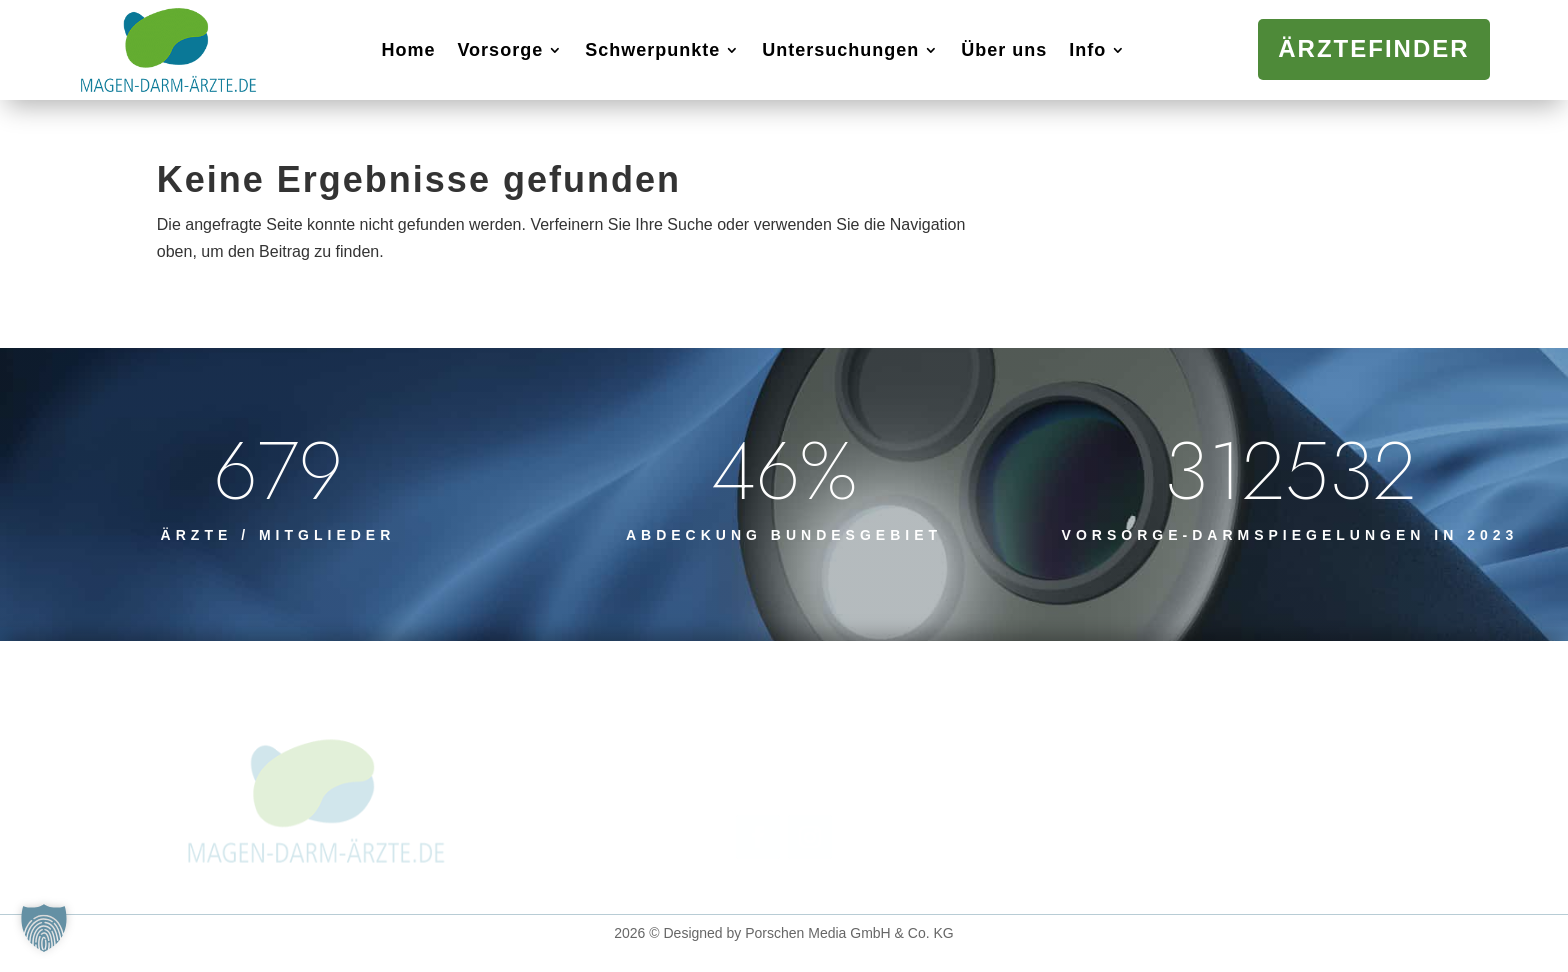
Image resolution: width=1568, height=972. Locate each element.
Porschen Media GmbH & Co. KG (849, 933)
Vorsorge (500, 50)
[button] (44, 928)
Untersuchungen (840, 50)
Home (408, 50)
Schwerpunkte (652, 50)
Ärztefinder (1373, 48)
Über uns (1004, 50)
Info (1087, 50)
